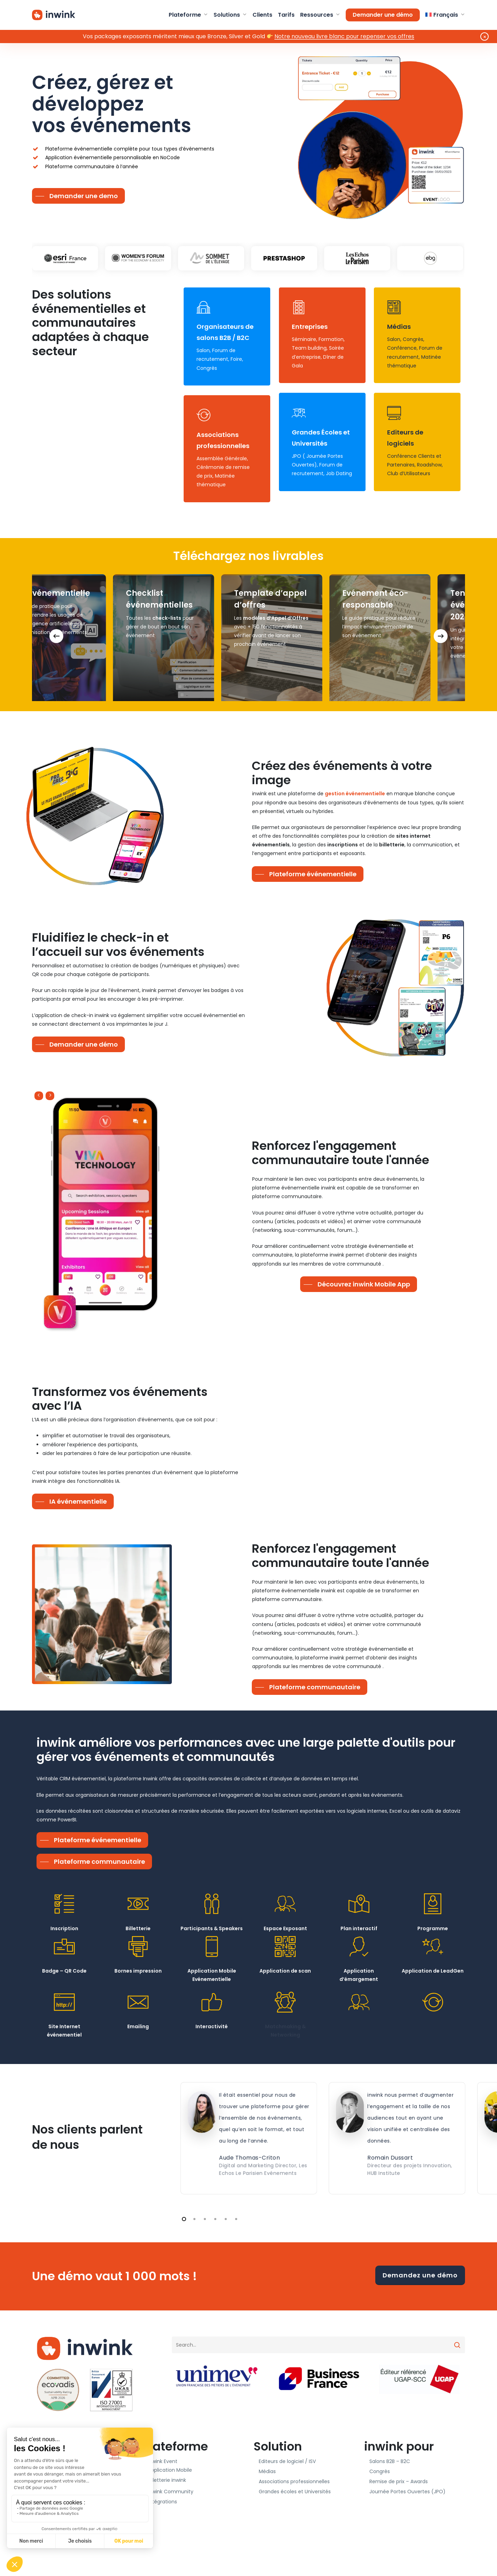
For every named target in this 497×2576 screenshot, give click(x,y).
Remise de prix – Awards (398, 2481)
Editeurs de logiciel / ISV (287, 2461)
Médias (267, 2471)
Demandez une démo (420, 2275)
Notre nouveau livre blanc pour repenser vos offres (344, 36)
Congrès (379, 2471)
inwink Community (170, 2491)
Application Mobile (170, 2470)
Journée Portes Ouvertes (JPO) (407, 2491)
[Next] (441, 636)
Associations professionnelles (294, 2481)
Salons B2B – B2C (389, 2461)
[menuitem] (445, 15)
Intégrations (162, 2501)
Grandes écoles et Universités (295, 2491)
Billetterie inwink (167, 2480)
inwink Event (162, 2461)
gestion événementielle (355, 793)
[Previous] (56, 636)
